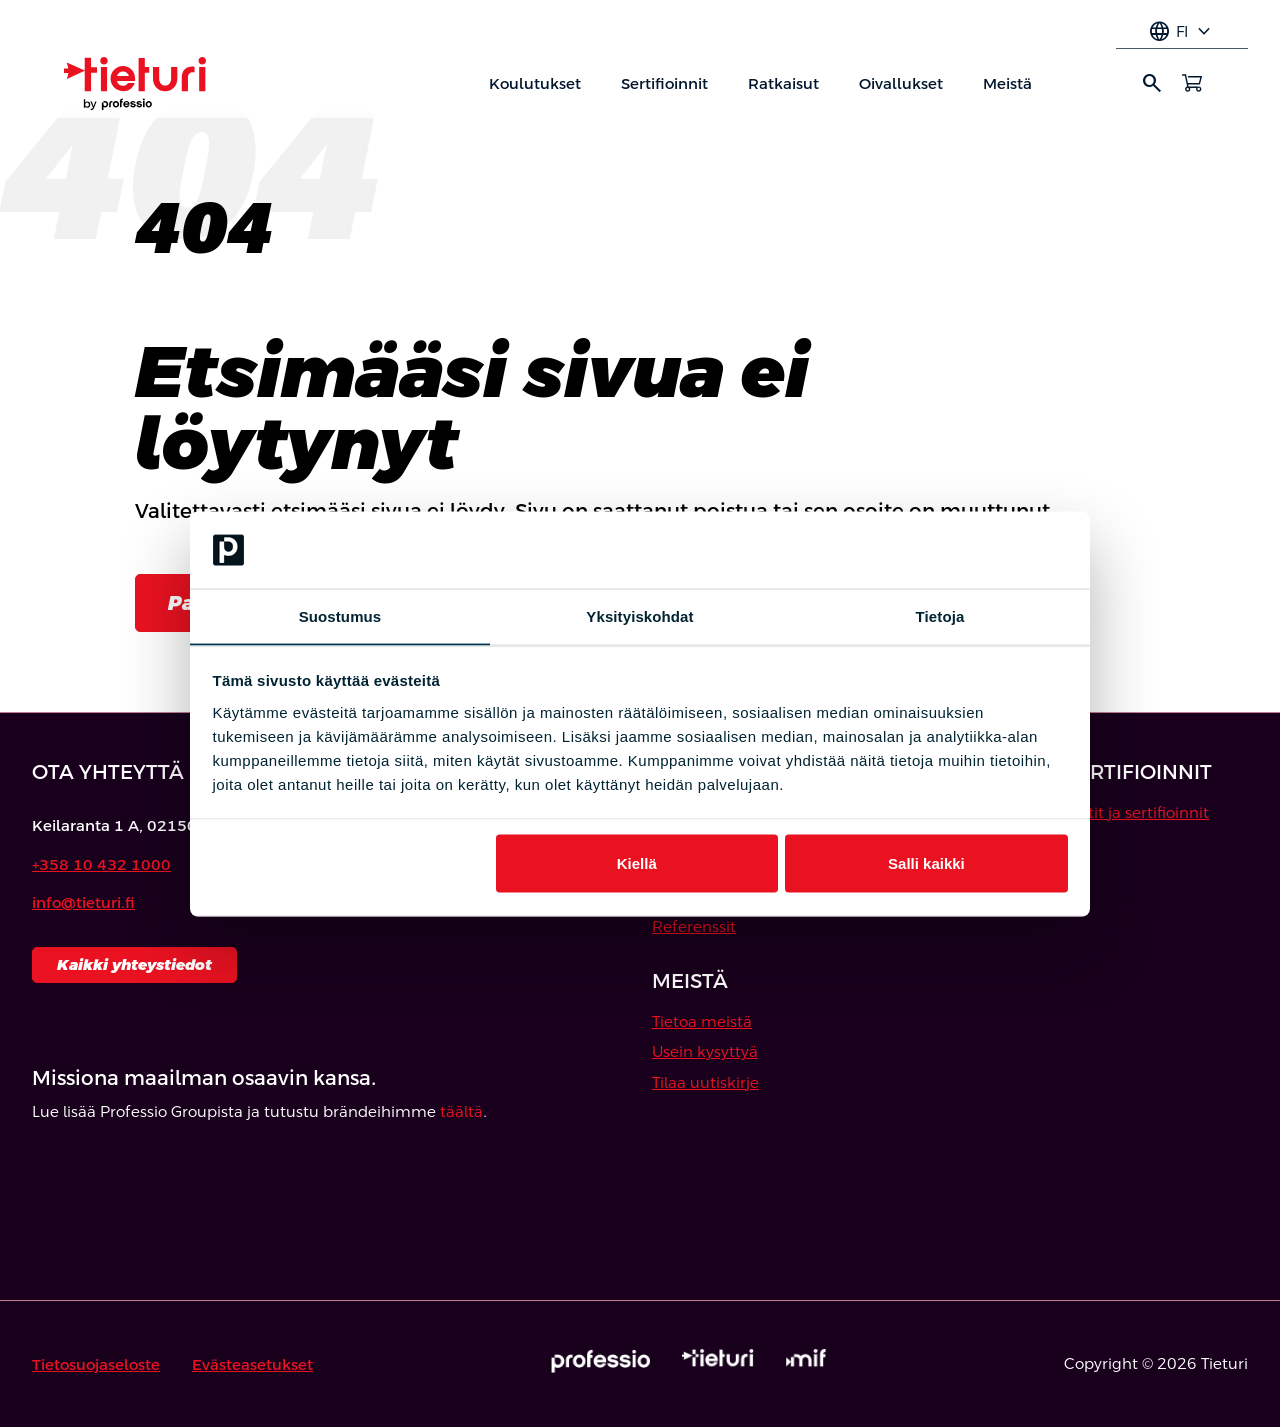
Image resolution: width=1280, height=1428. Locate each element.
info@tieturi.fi (83, 903)
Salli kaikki (926, 863)
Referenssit (694, 926)
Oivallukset (901, 83)
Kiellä (637, 863)
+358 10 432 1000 (101, 864)
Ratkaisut (783, 83)
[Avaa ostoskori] (1192, 83)
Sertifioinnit (664, 83)
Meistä (1007, 83)
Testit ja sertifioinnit (1137, 812)
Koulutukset (535, 83)
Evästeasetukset (252, 1364)
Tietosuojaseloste (96, 1364)
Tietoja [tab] (940, 615)
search (1152, 83)
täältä (461, 1112)
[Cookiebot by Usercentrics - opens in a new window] (980, 550)
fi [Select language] (1182, 32)
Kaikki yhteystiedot (134, 964)
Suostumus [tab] (340, 615)
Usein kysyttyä (705, 1052)
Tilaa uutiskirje (705, 1082)
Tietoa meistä (702, 1021)
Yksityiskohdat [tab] (639, 615)
